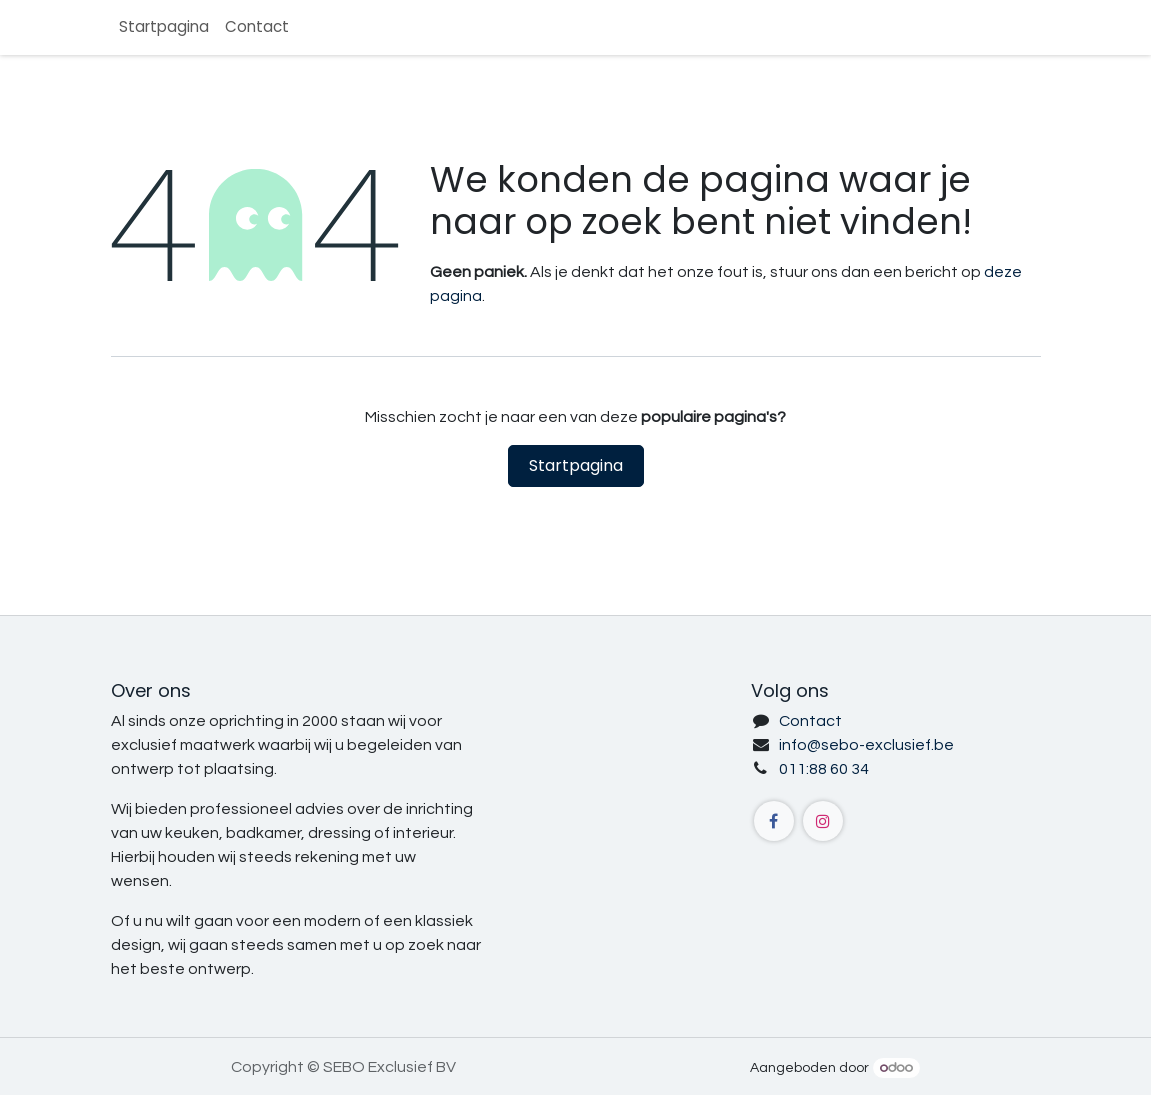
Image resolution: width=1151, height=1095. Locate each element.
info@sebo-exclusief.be (866, 745)
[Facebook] (774, 821)
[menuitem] (164, 27)
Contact (810, 721)
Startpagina (576, 465)
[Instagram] (823, 821)
